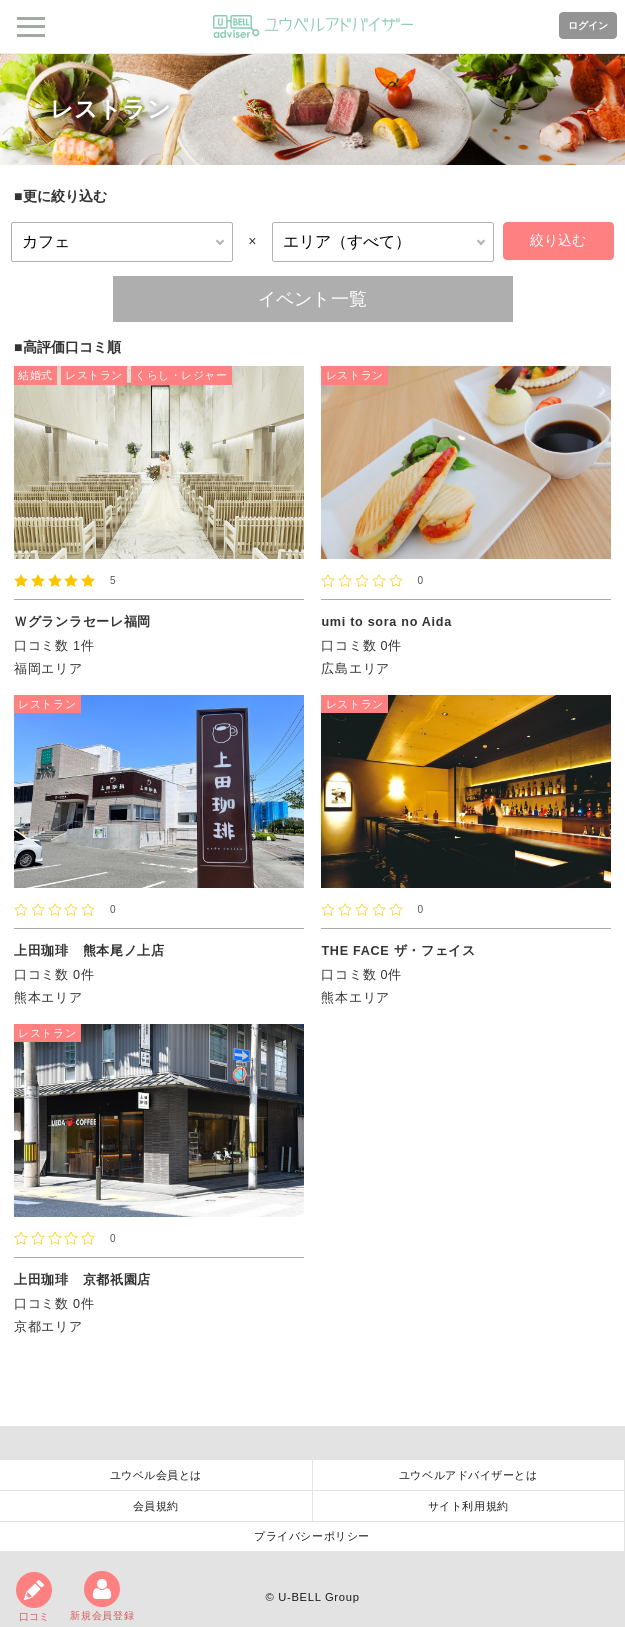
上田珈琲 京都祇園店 (82, 1280)
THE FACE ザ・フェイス (398, 951)
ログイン (588, 25)
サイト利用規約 (468, 1506)
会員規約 (156, 1506)
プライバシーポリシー (312, 1536)
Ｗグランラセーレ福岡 (82, 622)
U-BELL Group (318, 1597)
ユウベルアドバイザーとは (468, 1475)
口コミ (34, 1597)
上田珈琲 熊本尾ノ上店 (89, 951)
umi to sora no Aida (386, 622)
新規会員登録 (102, 1596)
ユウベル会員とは (156, 1475)
